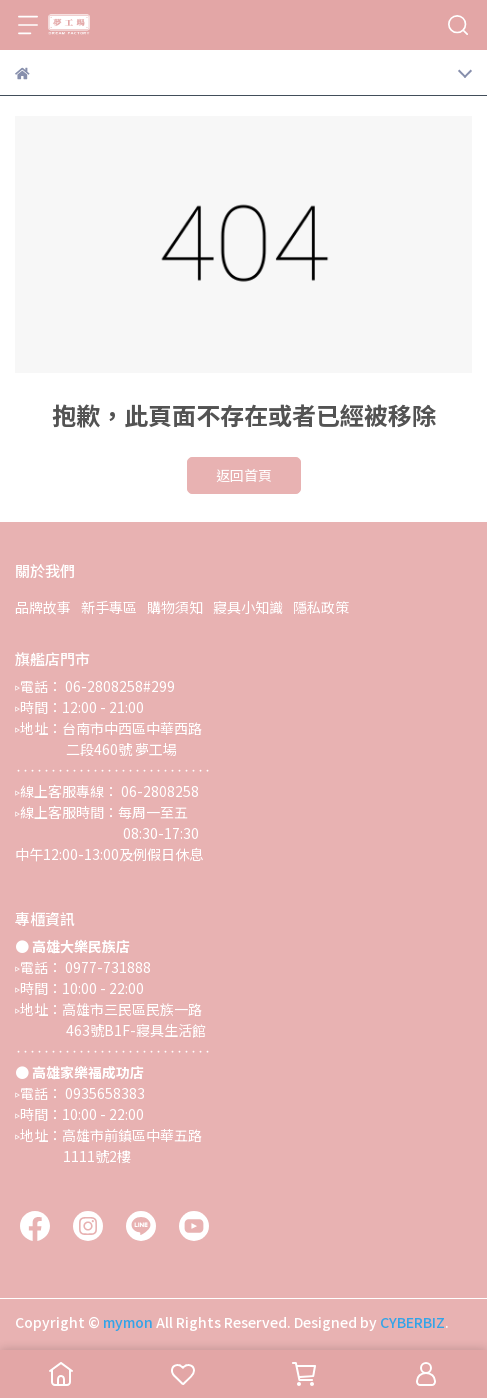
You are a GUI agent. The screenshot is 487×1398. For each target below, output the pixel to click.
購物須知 (175, 607)
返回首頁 (244, 475)
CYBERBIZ (412, 1322)
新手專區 (109, 607)
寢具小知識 (248, 607)
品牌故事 (43, 607)
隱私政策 (321, 607)
